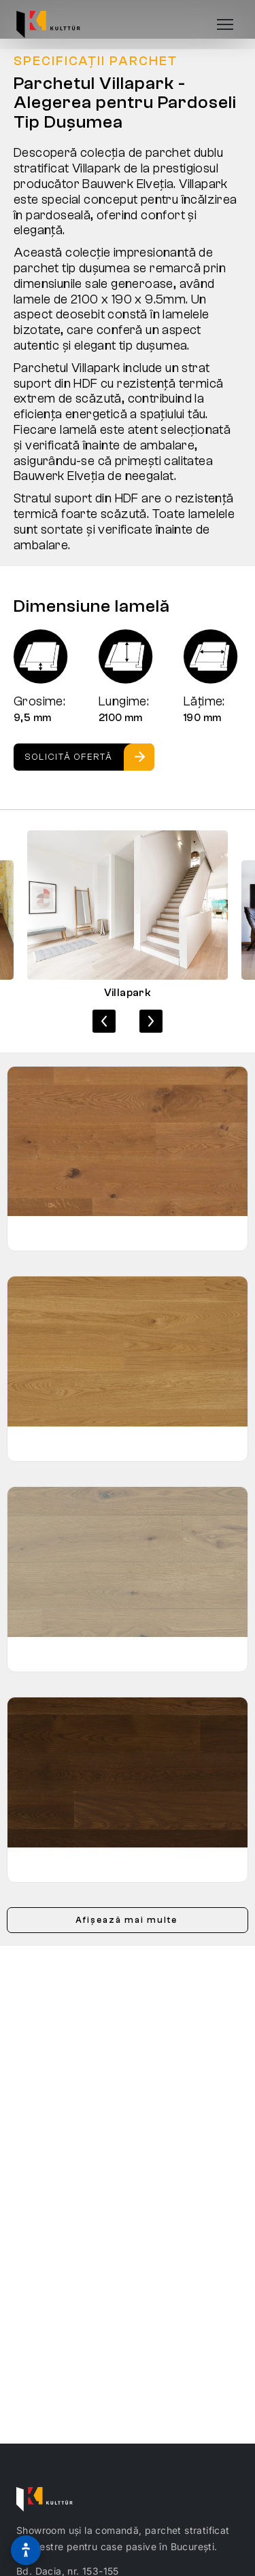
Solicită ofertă (68, 757)
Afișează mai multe (126, 1920)
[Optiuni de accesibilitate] (26, 2550)
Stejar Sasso (54, 1654)
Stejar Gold (49, 1233)
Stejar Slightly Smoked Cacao (97, 1864)
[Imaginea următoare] (151, 1021)
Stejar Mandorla (62, 1443)
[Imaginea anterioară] (104, 1021)
